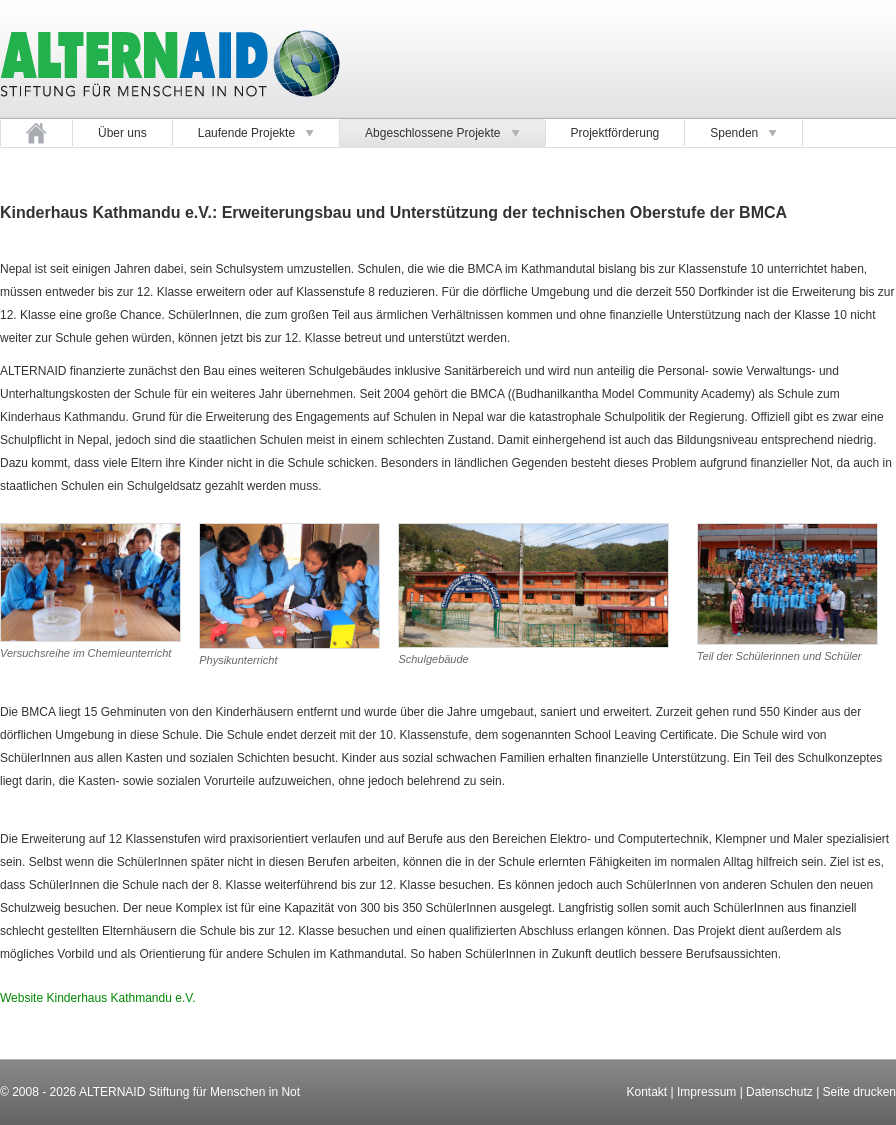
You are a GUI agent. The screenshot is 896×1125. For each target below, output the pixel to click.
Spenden (743, 133)
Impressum (706, 1092)
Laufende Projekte (256, 133)
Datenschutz (779, 1092)
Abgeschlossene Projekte (442, 133)
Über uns (122, 133)
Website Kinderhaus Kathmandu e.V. (97, 998)
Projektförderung (615, 133)
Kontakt (646, 1092)
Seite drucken (859, 1092)
